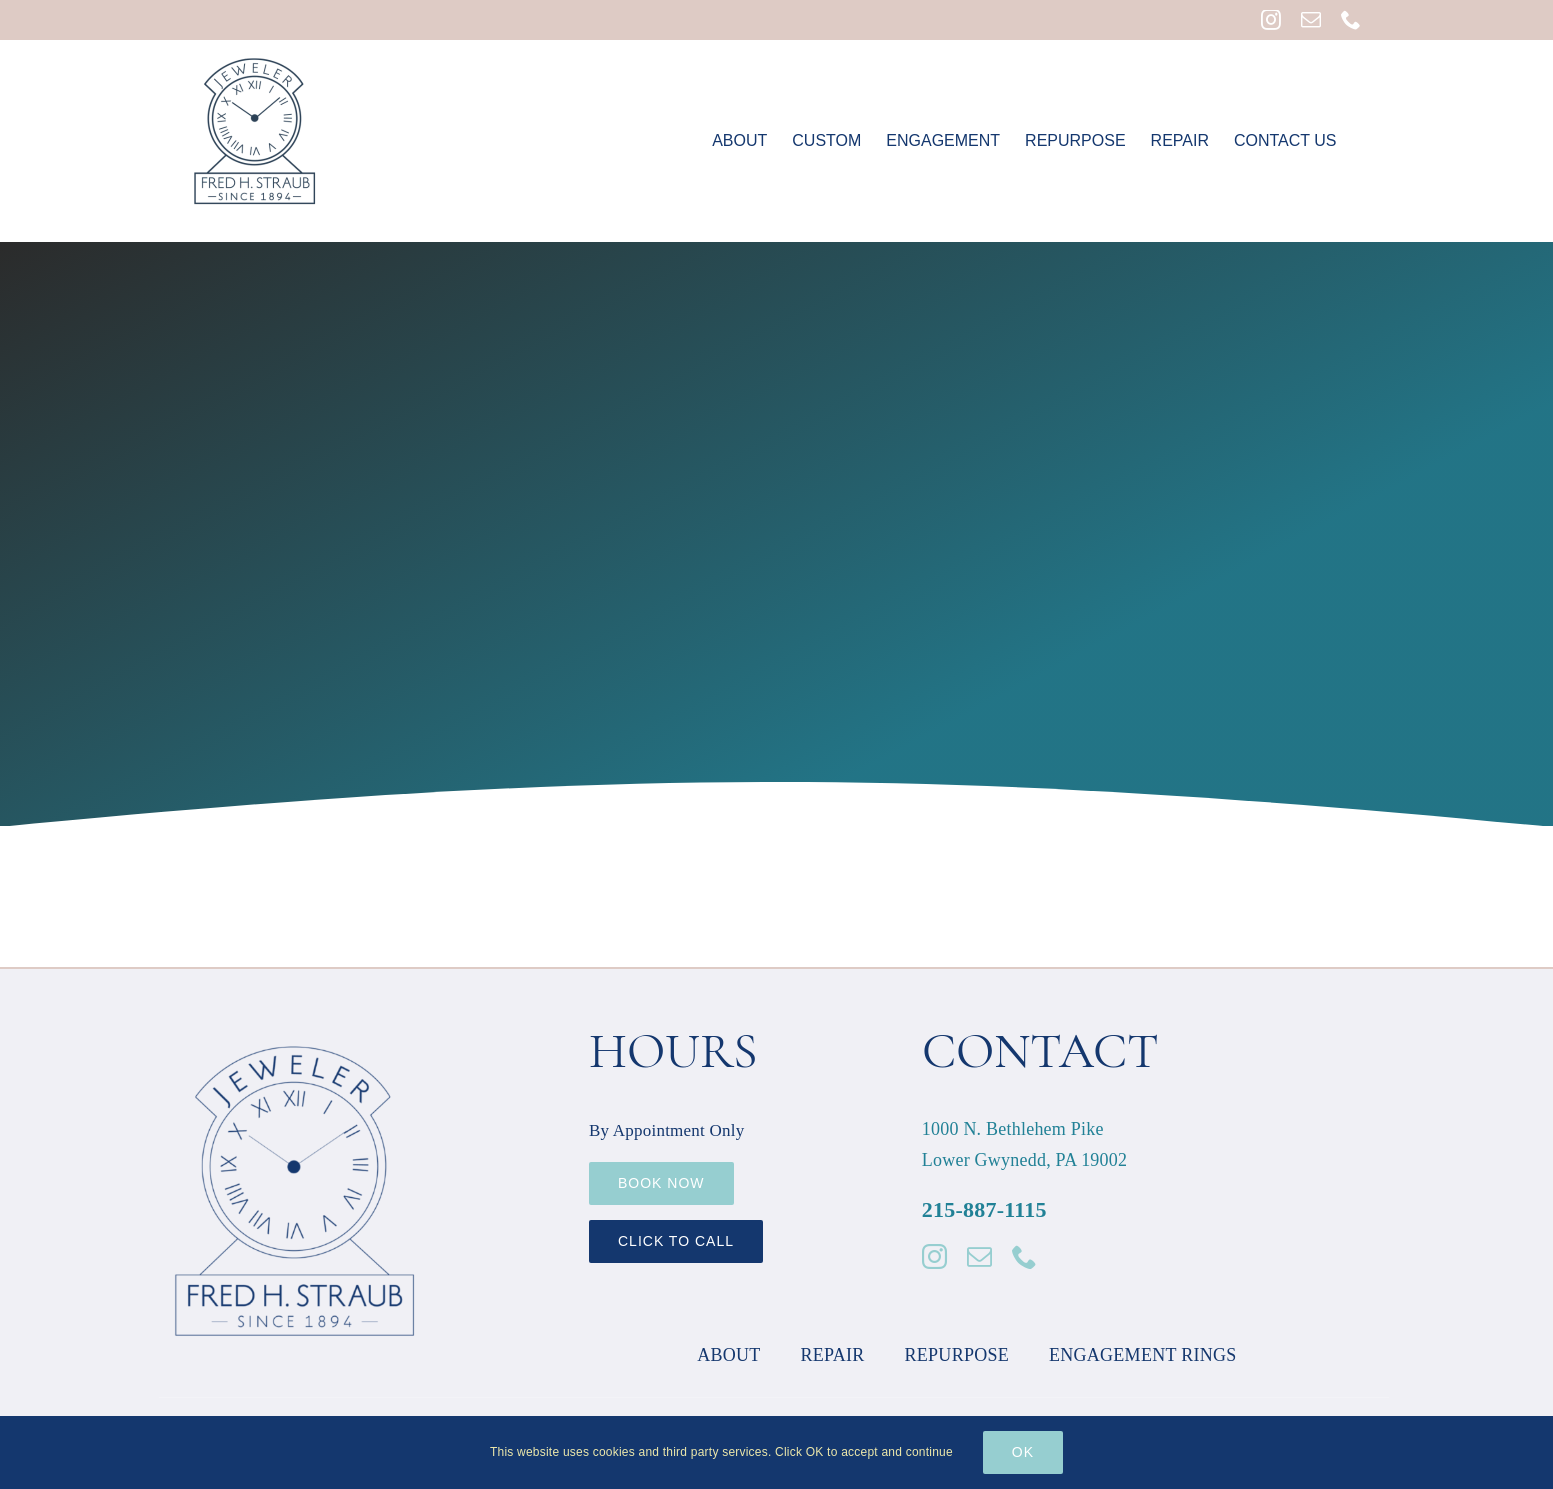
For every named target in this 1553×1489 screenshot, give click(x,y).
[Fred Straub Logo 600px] (295, 1028)
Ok (1023, 1452)
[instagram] (934, 1256)
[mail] (979, 1256)
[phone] (1024, 1256)
